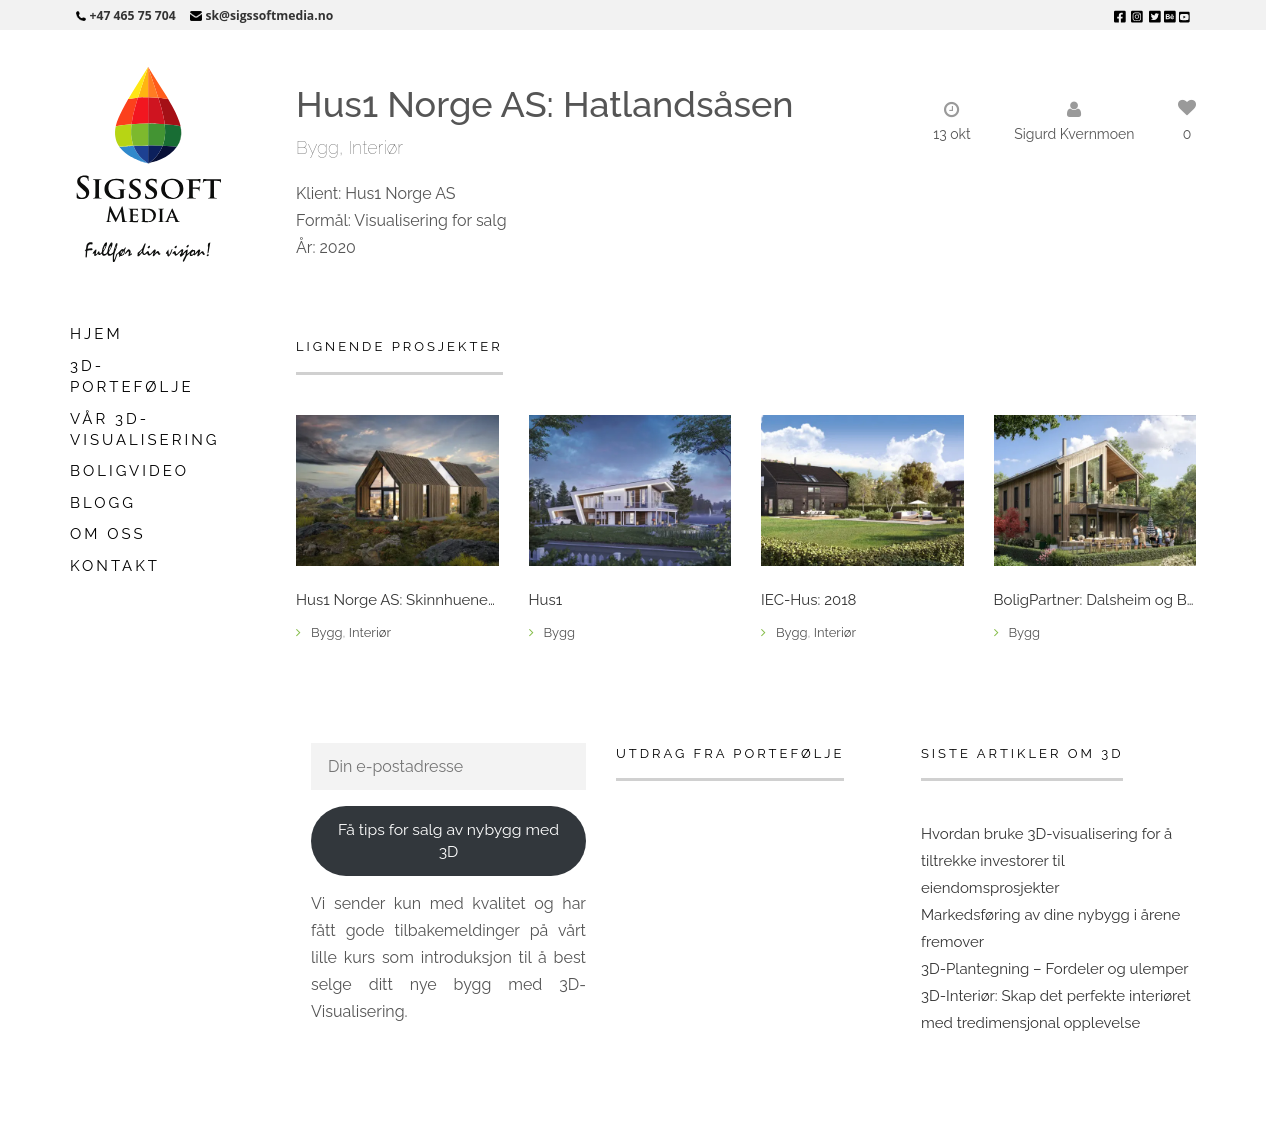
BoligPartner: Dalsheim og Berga (1095, 600)
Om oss (108, 534)
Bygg (317, 147)
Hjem (96, 334)
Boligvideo (129, 471)
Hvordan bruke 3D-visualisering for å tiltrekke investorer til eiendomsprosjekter (1046, 861)
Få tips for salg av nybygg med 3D (448, 841)
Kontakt (115, 566)
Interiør (375, 147)
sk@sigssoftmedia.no (269, 15)
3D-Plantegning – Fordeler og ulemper (1055, 969)
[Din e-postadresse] (448, 766)
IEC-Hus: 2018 (808, 600)
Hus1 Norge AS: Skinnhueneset (397, 600)
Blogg (103, 503)
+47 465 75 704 (133, 15)
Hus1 (546, 600)
